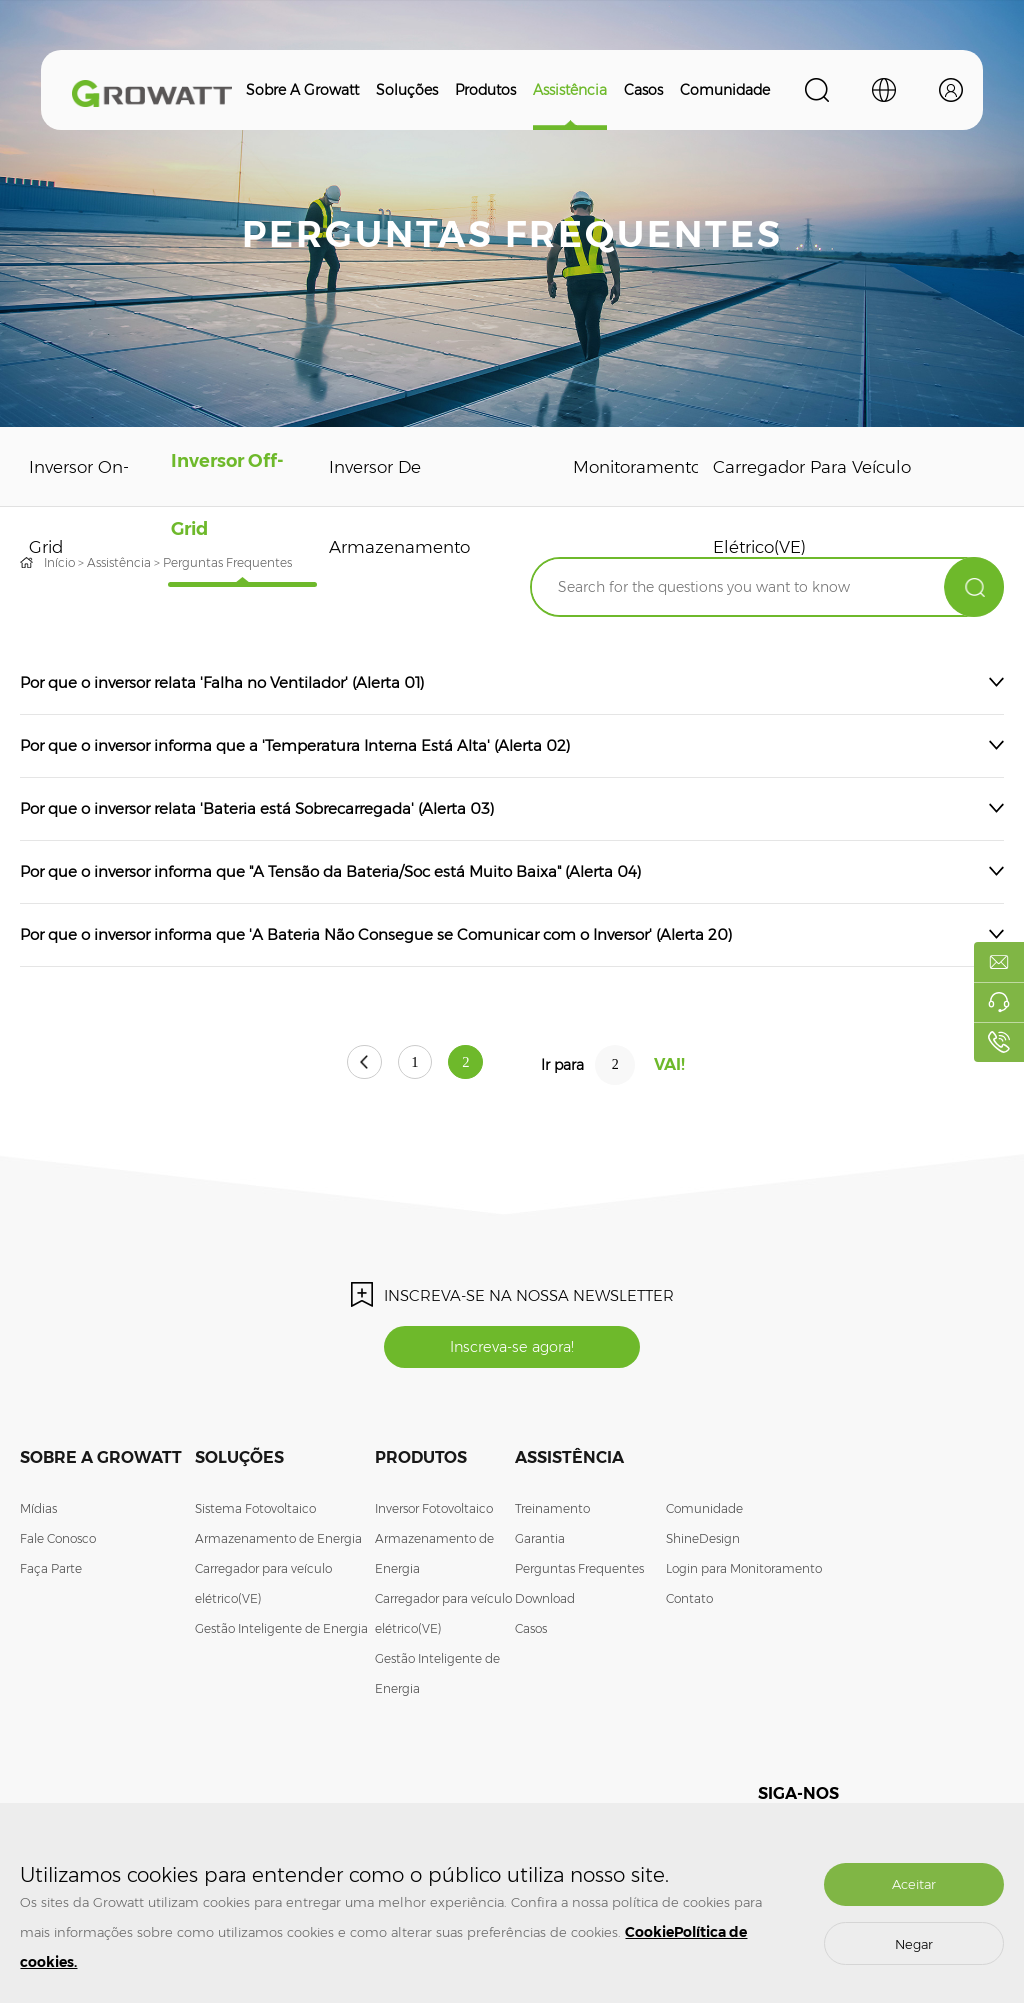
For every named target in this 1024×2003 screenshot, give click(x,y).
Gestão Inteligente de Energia (281, 1632)
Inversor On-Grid (74, 507)
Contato (689, 1602)
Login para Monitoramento (744, 1572)
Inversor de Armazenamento (384, 507)
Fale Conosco (58, 1542)
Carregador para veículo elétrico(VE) (799, 507)
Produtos (485, 90)
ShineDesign (703, 1542)
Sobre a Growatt (302, 90)
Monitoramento (625, 467)
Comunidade (725, 90)
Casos (643, 90)
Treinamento (552, 1512)
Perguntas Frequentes (579, 1572)
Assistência (570, 90)
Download (545, 1602)
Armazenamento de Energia (278, 1542)
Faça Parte (51, 1572)
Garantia (540, 1542)
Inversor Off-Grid (219, 507)
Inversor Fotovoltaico (434, 1512)
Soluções (407, 90)
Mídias (38, 1512)
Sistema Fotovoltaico (255, 1512)
